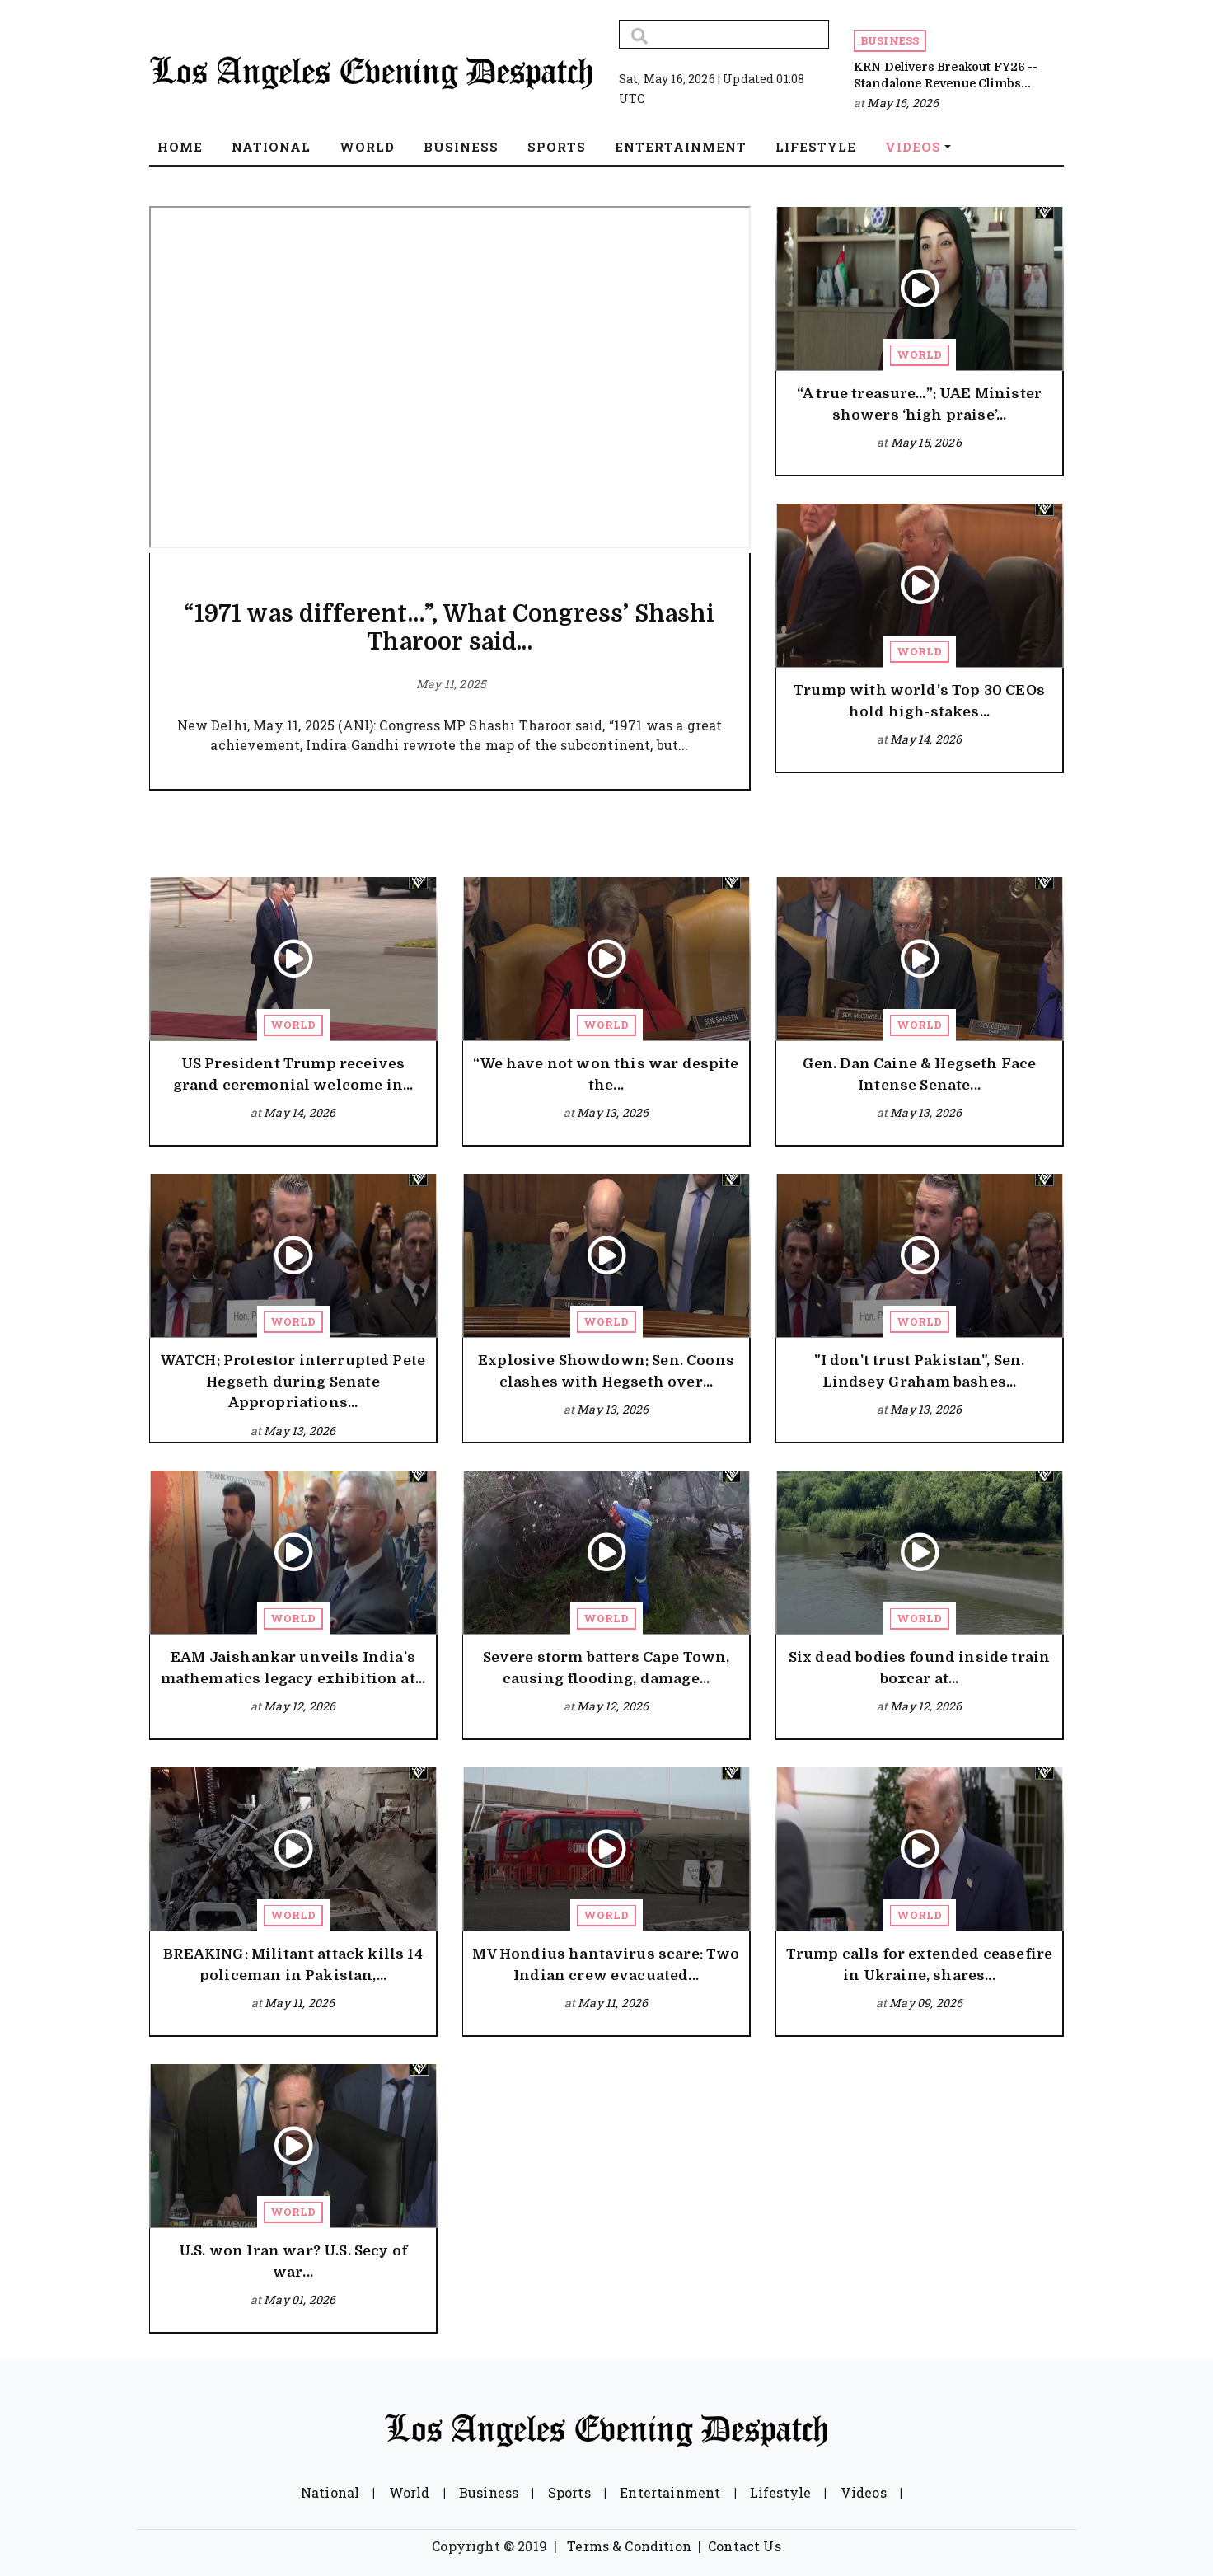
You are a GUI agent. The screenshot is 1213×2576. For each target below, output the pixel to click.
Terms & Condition (629, 2546)
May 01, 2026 (299, 2299)
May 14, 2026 (926, 739)
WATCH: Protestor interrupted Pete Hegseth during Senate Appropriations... (293, 1381)
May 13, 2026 (613, 1112)
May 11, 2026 (300, 2003)
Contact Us (744, 2546)
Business (889, 40)
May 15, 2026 (926, 442)
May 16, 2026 (903, 102)
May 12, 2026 (299, 1706)
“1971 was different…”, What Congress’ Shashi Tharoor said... (449, 628)
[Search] (724, 34)
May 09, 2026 (925, 2003)
